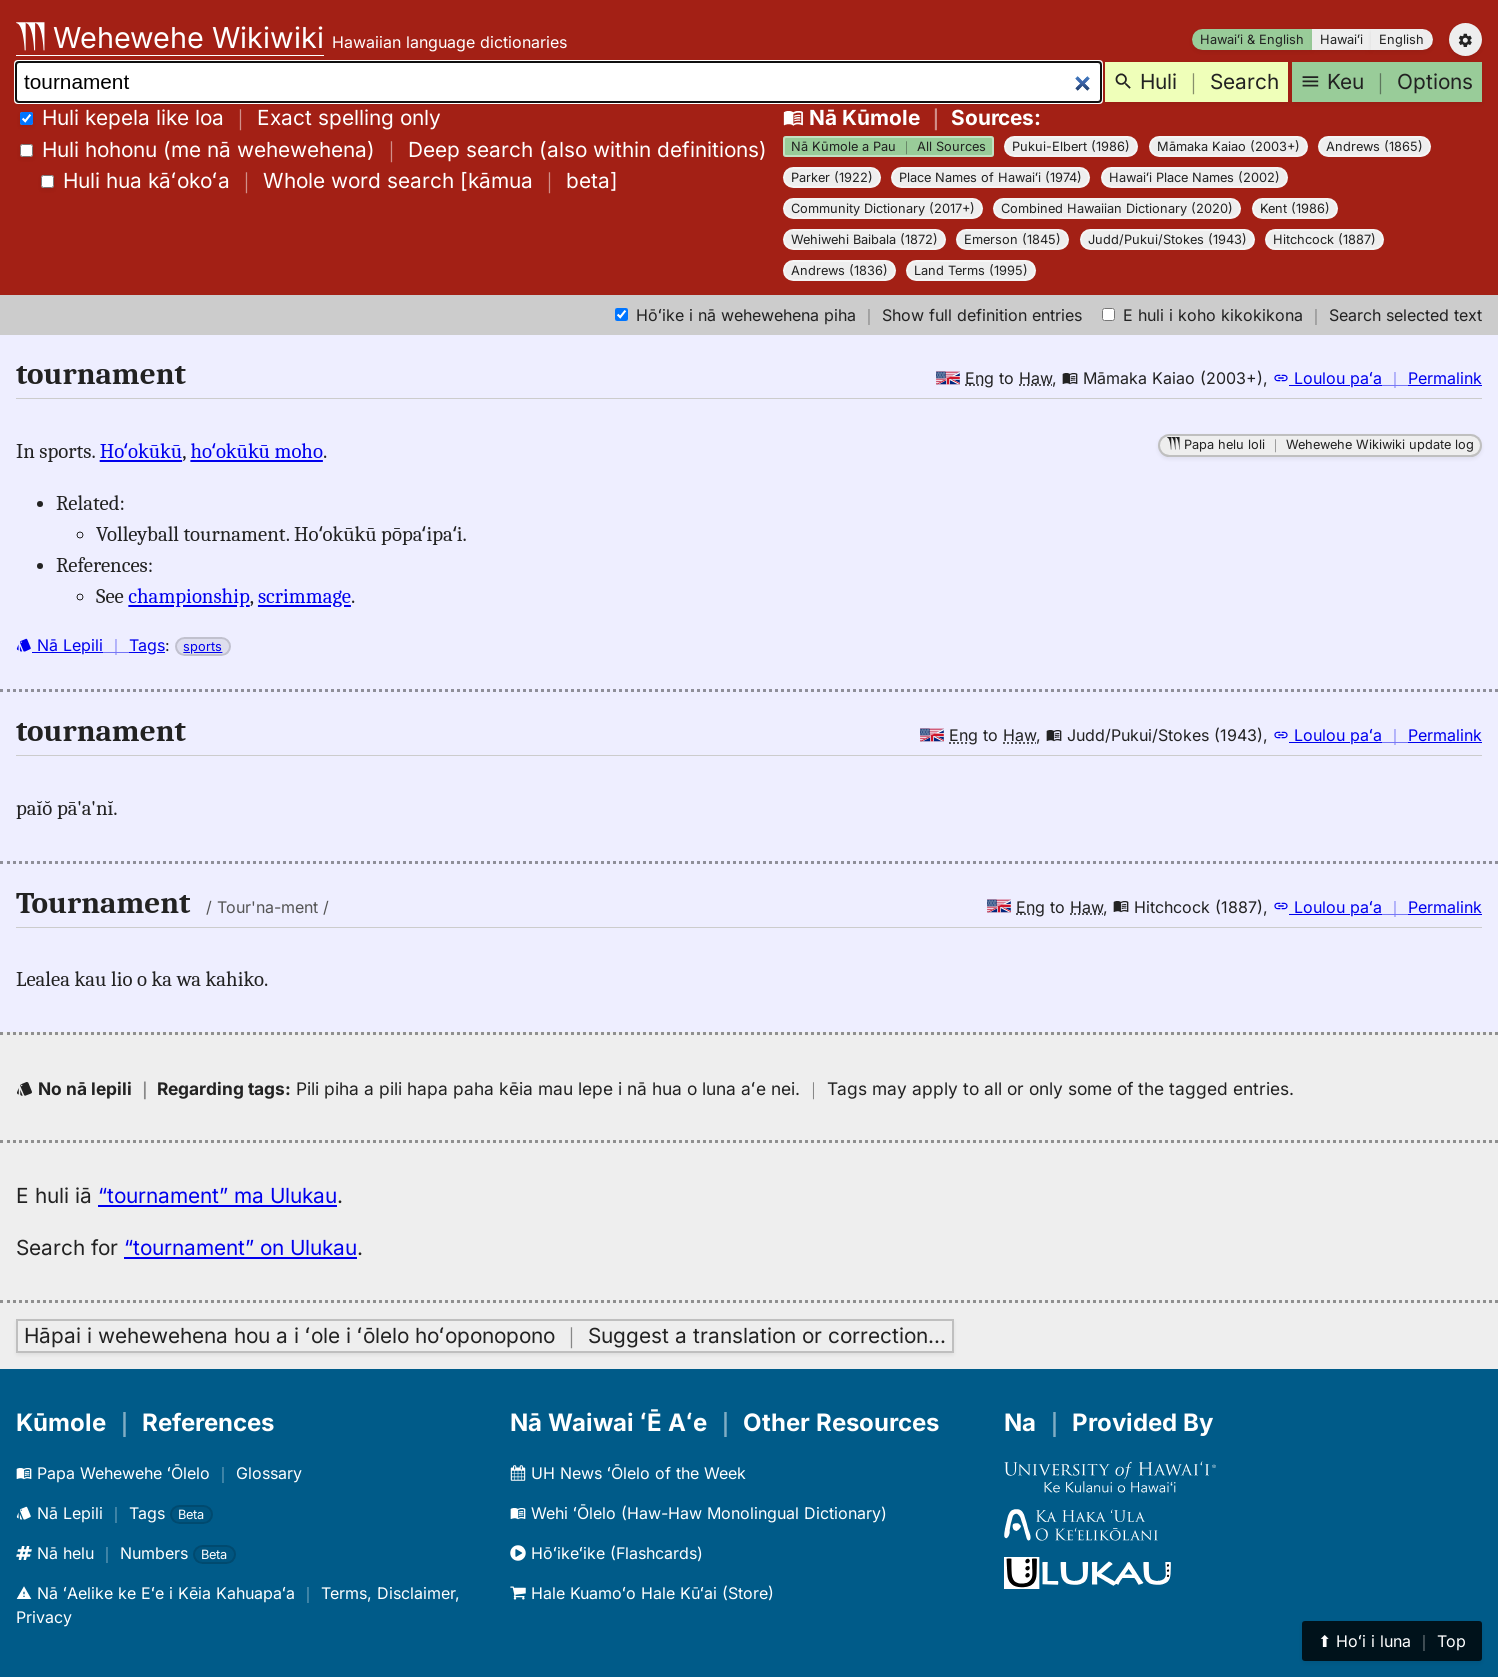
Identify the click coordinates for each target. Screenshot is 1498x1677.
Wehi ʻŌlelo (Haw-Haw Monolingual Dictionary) (698, 1513)
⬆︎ (1392, 1641)
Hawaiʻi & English (1252, 39)
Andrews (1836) (839, 270)
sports (202, 646)
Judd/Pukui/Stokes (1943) (1167, 239)
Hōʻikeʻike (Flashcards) (606, 1553)
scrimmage (304, 596)
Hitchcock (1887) (1324, 239)
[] (329, 180)
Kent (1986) (1295, 208)
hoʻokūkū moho (256, 451)
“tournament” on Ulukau (240, 1247)
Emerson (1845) (1012, 239)
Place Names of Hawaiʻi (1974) (990, 177)
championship (188, 596)
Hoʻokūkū (141, 451)
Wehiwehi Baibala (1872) (864, 239)
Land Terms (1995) (971, 270)
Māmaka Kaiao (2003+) (1228, 146)
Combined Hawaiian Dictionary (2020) (1117, 208)
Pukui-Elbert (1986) (1071, 146)
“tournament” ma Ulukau (217, 1195)
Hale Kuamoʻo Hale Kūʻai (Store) (642, 1593)
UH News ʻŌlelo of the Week (628, 1473)
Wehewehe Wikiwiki (170, 37)
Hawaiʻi (1341, 39)
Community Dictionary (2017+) (883, 208)
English (1401, 39)
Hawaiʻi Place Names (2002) (1194, 177)
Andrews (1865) (1374, 146)
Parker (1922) (832, 177)
